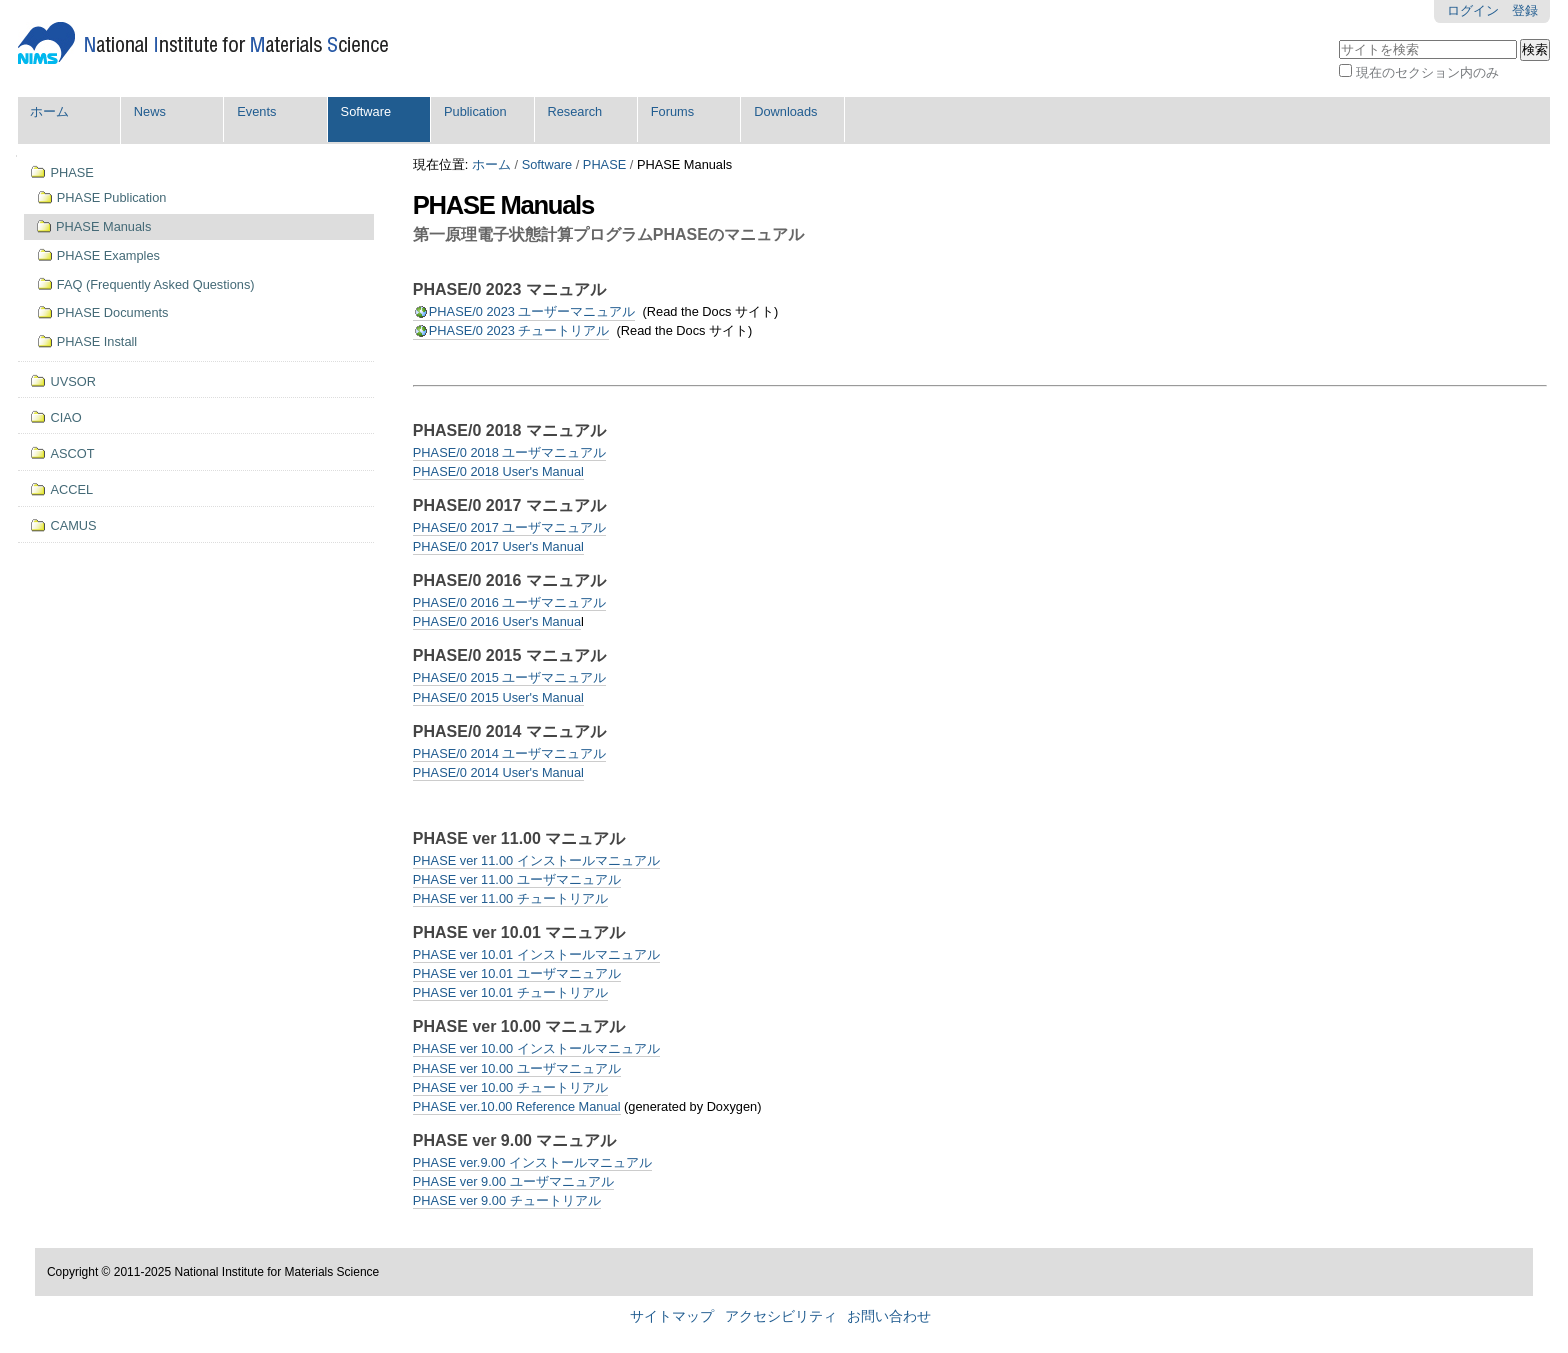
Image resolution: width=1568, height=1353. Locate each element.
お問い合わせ (889, 1316)
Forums (672, 111)
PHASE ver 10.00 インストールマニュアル (536, 1048)
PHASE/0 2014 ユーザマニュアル (510, 753)
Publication (475, 111)
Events (256, 111)
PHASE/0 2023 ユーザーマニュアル (532, 311)
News (150, 111)
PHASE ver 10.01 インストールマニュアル (536, 954)
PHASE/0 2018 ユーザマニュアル (510, 452)
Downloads (785, 111)
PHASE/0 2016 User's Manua (497, 621)
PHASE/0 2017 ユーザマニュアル (510, 527)
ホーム (49, 111)
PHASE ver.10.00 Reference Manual (517, 1106)
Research (574, 111)
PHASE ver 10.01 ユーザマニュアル (517, 973)
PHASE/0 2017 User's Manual (498, 546)
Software (366, 111)
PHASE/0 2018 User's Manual (498, 471)
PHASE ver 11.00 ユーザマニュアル (517, 879)
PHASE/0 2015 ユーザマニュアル (510, 677)
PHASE (604, 164)
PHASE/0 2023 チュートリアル (519, 330)
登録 (1525, 10)
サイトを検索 (1338, 37)
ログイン (1473, 10)
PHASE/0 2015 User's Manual (498, 697)
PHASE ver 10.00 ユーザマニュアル (517, 1068)
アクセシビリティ (781, 1316)
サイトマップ (672, 1316)
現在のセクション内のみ (1427, 72)
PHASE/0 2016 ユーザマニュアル (510, 602)
